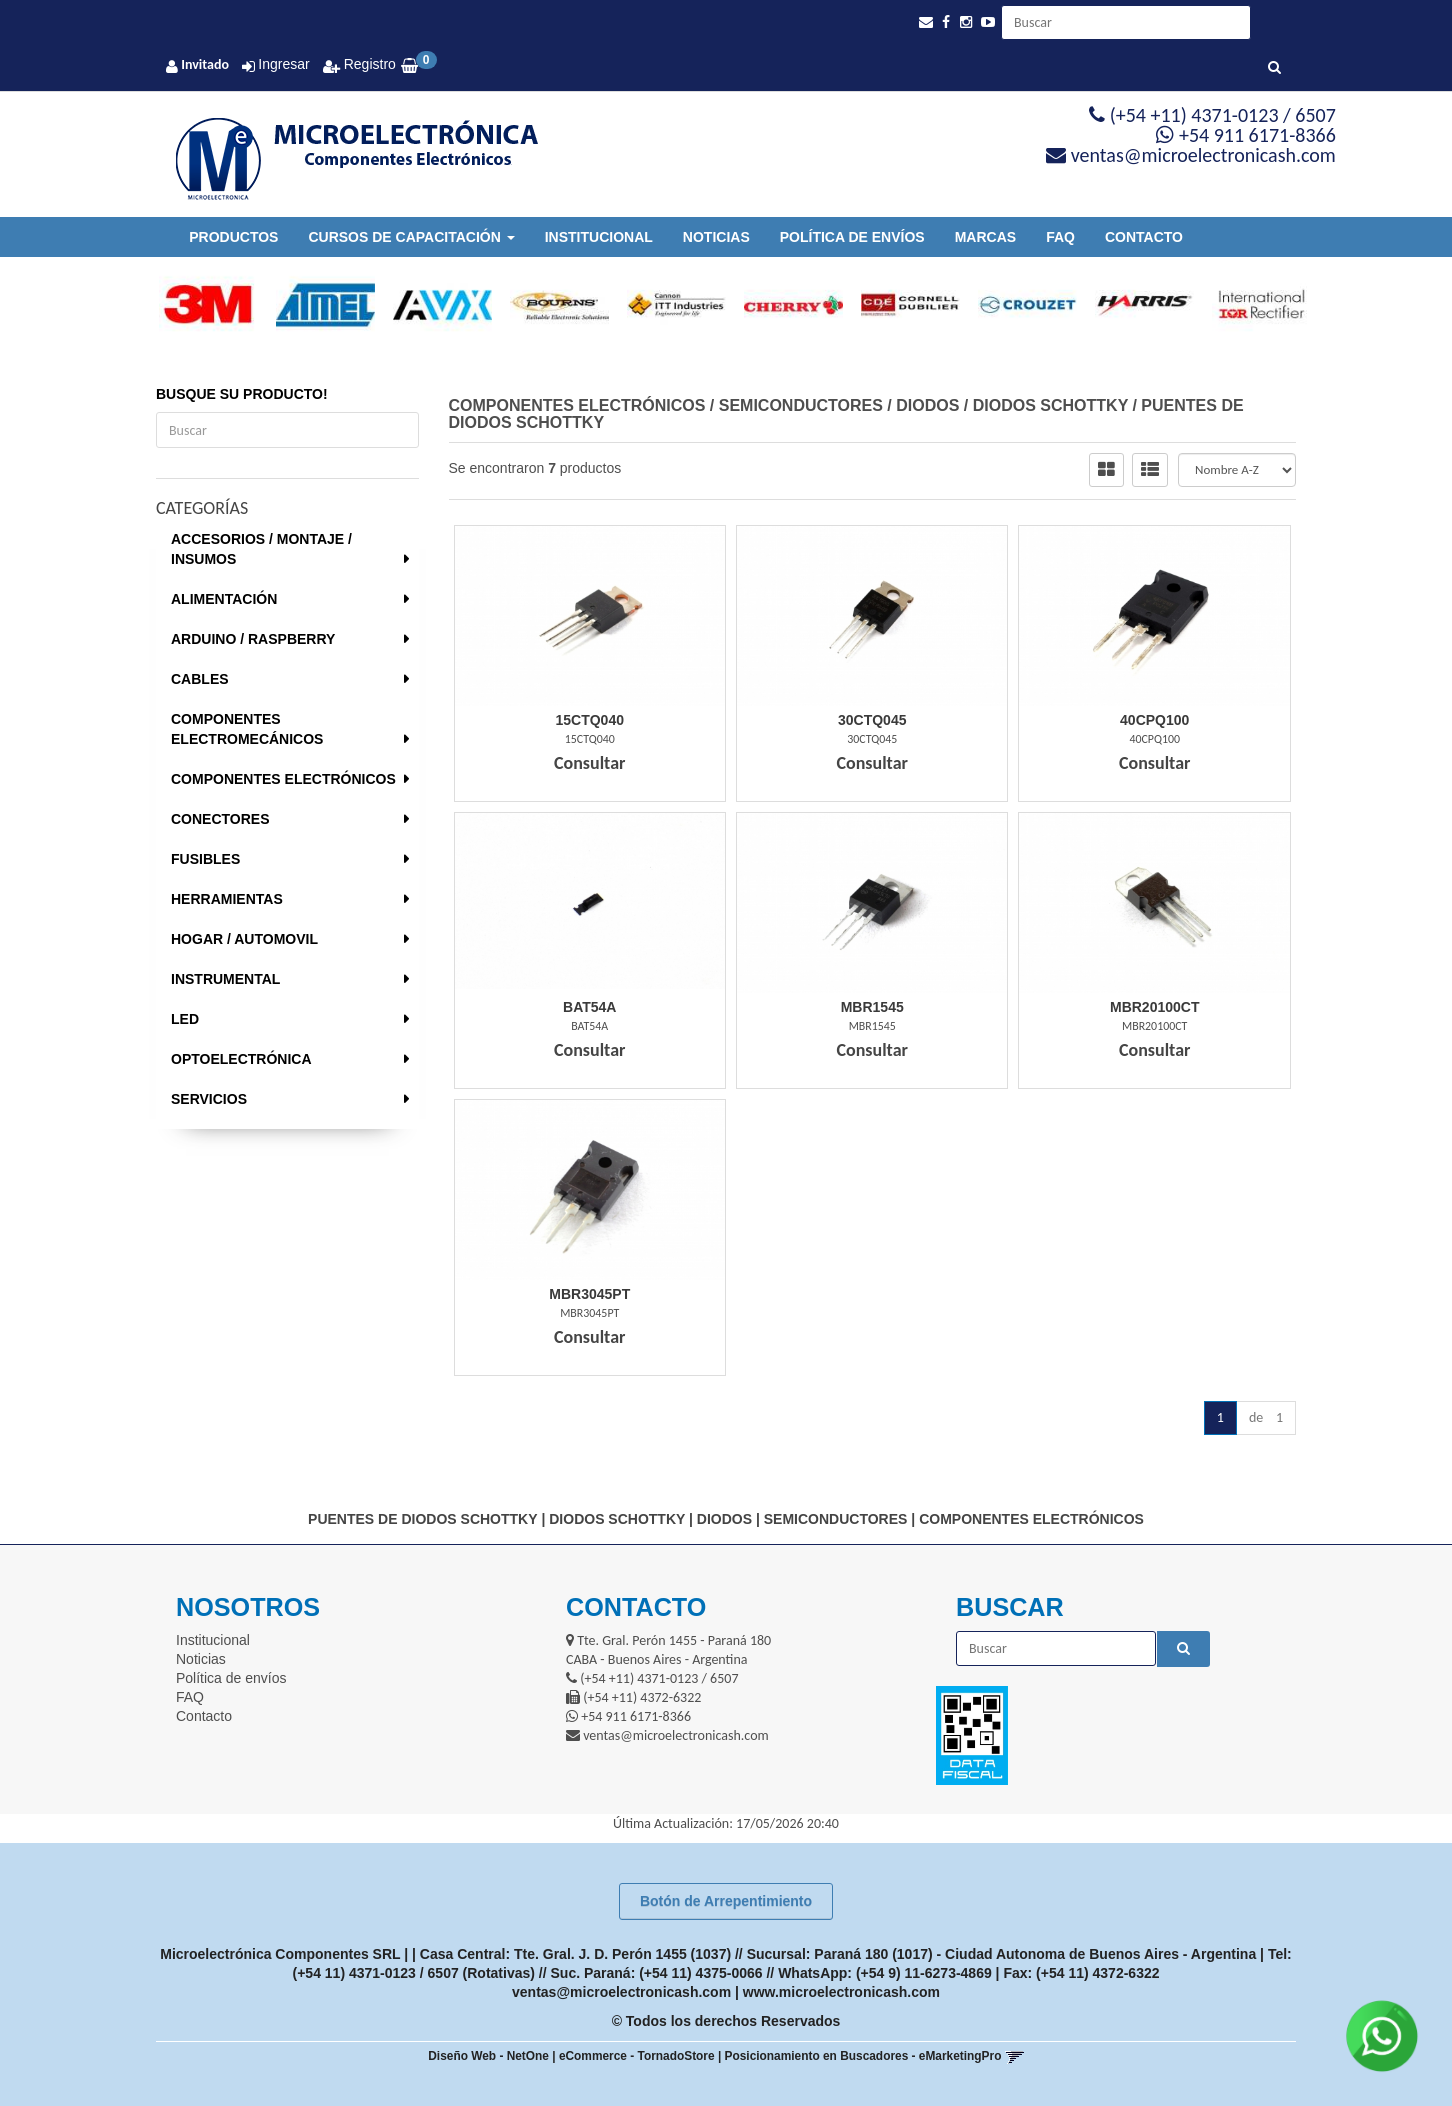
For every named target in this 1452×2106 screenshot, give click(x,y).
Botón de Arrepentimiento (726, 1901)
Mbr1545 (872, 1007)
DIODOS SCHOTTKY (1050, 405)
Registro (368, 64)
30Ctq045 (872, 720)
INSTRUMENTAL (225, 979)
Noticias (716, 237)
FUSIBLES (205, 859)
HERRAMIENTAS (227, 899)
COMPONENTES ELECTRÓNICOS (283, 779)
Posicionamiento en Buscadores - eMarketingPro (863, 2056)
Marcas (985, 237)
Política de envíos (852, 237)
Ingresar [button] (283, 64)
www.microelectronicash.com (841, 1992)
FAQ (1060, 237)
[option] (199, 305)
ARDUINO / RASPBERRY (253, 639)
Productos (233, 237)
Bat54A (589, 1007)
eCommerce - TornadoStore (637, 2056)
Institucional (599, 237)
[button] (926, 22)
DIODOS (927, 405)
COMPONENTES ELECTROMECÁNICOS (247, 729)
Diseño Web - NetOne (488, 2056)
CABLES (200, 679)
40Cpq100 (1154, 720)
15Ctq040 (590, 720)
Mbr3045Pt (589, 1294)
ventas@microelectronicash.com (621, 1992)
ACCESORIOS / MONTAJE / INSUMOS (261, 549)
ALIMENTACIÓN (224, 599)
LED (185, 1019)
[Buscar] (1274, 68)
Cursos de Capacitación (411, 237)
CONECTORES (220, 819)
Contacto (1144, 237)
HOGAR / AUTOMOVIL (244, 939)
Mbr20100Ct (1154, 1007)
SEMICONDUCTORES (801, 405)
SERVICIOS (209, 1099)
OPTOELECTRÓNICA (241, 1059)
